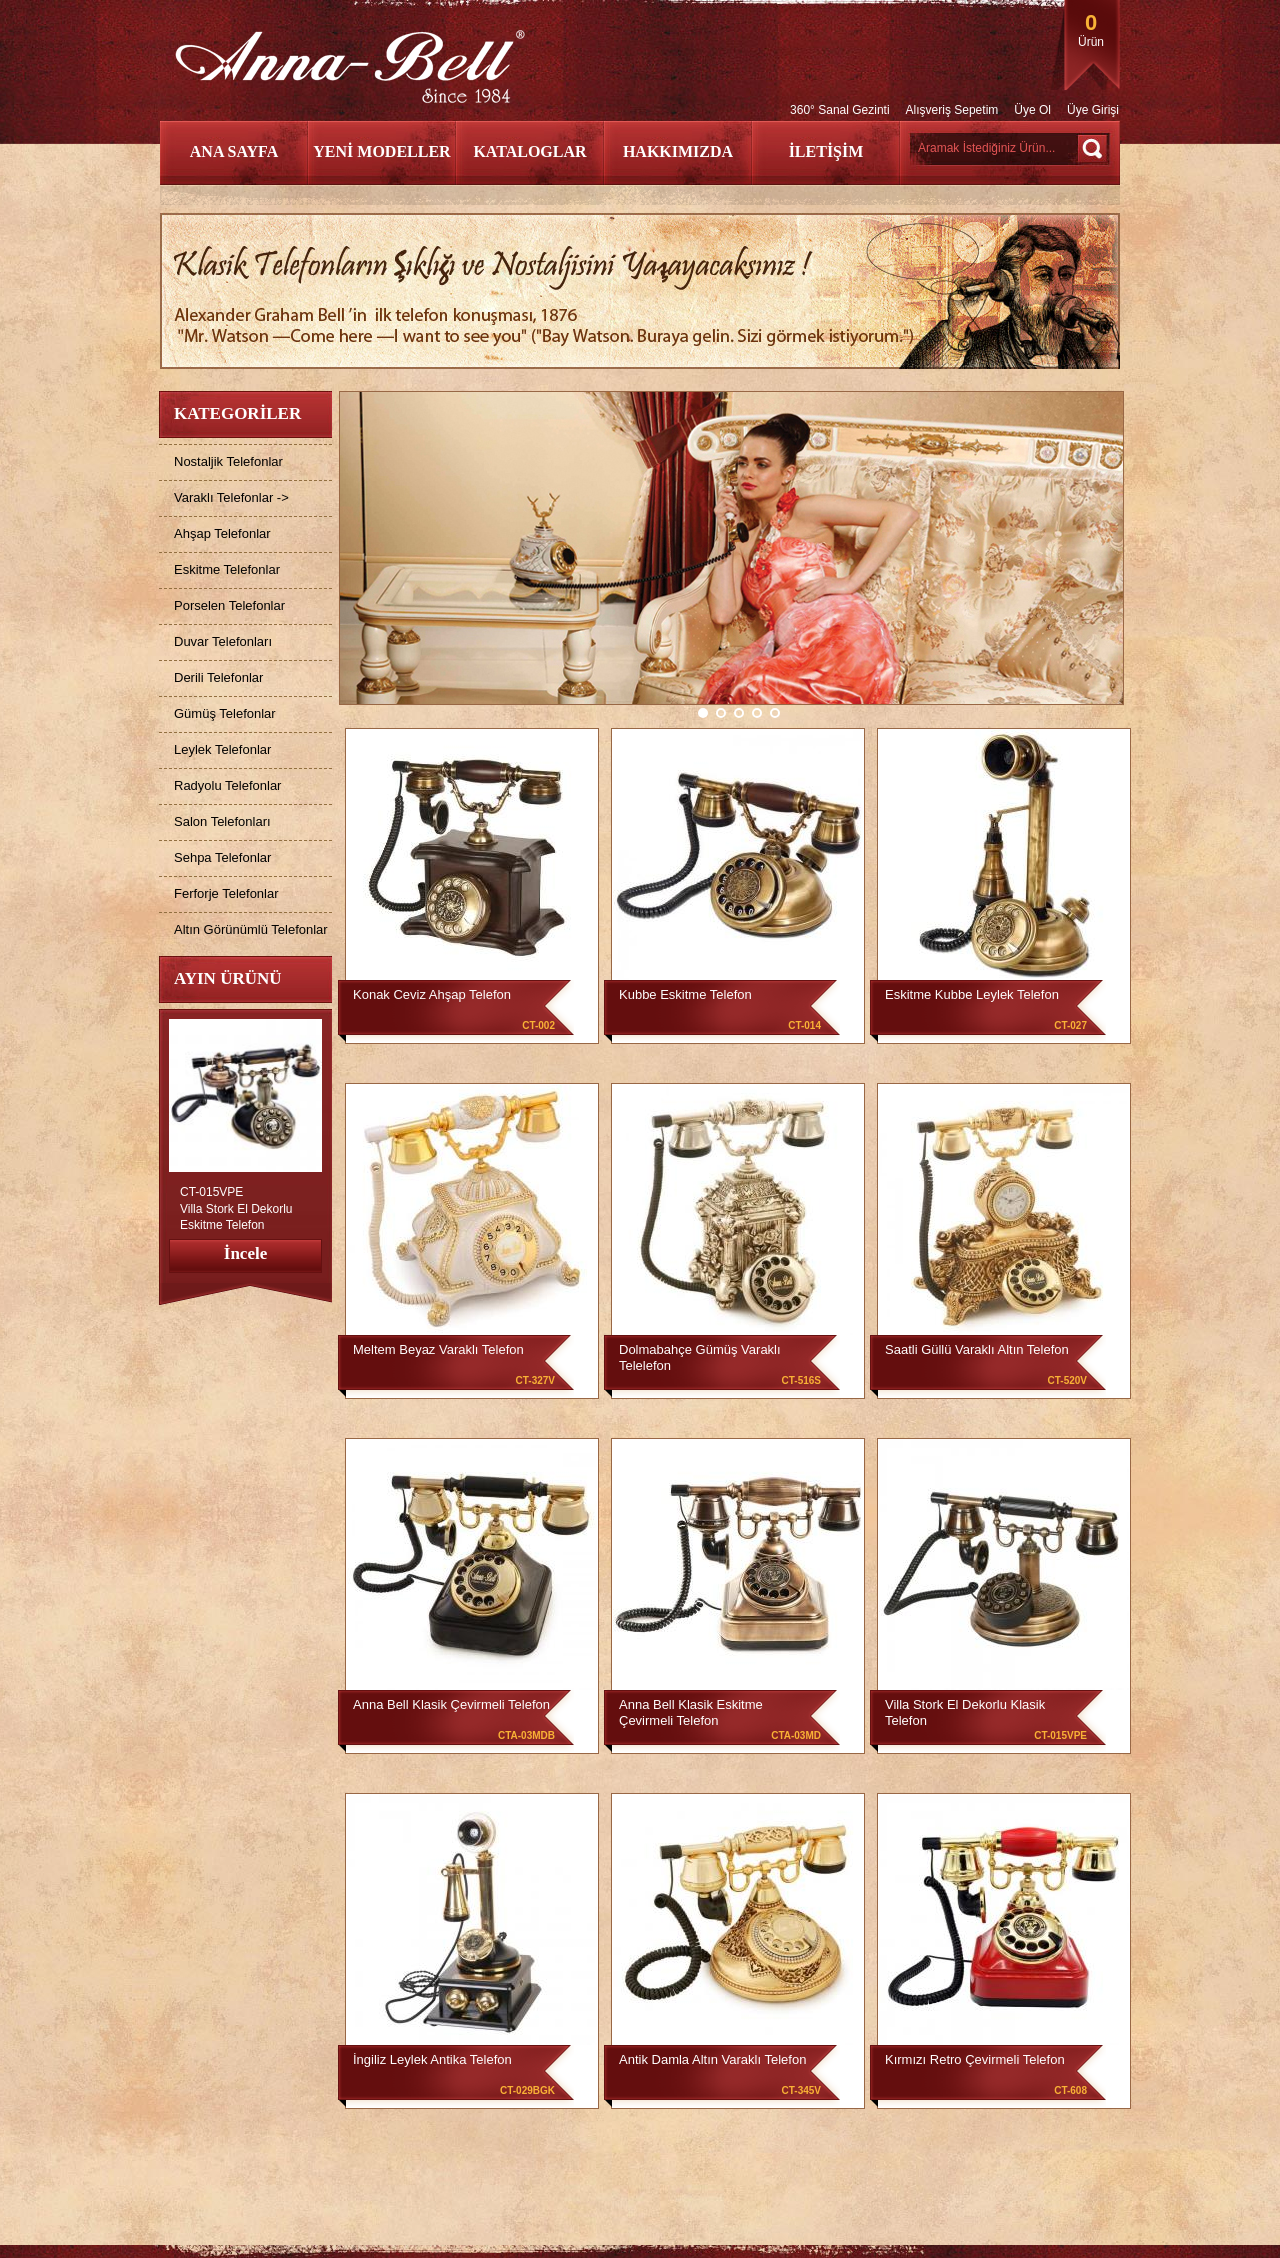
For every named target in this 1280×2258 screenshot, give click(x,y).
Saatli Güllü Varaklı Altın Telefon (977, 1349)
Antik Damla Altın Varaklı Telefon (712, 2059)
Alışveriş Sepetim (952, 110)
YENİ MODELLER (381, 151)
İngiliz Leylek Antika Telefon (432, 2059)
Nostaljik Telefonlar (228, 461)
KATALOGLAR (529, 151)
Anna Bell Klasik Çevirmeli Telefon (451, 1704)
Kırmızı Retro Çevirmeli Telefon (975, 2059)
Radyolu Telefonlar (227, 785)
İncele (245, 1253)
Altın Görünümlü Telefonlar (251, 929)
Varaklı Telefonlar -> (231, 497)
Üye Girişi (1093, 110)
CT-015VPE (211, 1192)
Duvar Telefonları (223, 641)
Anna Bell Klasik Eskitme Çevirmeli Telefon (691, 1712)
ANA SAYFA (234, 151)
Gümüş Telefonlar (225, 713)
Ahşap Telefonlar (222, 533)
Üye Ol (1032, 110)
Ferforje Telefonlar (226, 893)
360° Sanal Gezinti (840, 110)
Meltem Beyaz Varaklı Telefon (438, 1349)
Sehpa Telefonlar (222, 857)
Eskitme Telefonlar (227, 569)
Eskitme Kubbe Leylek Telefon (972, 994)
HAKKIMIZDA (678, 151)
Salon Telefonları (222, 821)
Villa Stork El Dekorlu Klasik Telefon (965, 1712)
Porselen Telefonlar (229, 605)
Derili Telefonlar (218, 677)
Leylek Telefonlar (222, 749)
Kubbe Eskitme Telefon (685, 994)
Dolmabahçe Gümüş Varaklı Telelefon (700, 1357)
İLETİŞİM (826, 151)
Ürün (1091, 30)
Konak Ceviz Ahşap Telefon (432, 994)
